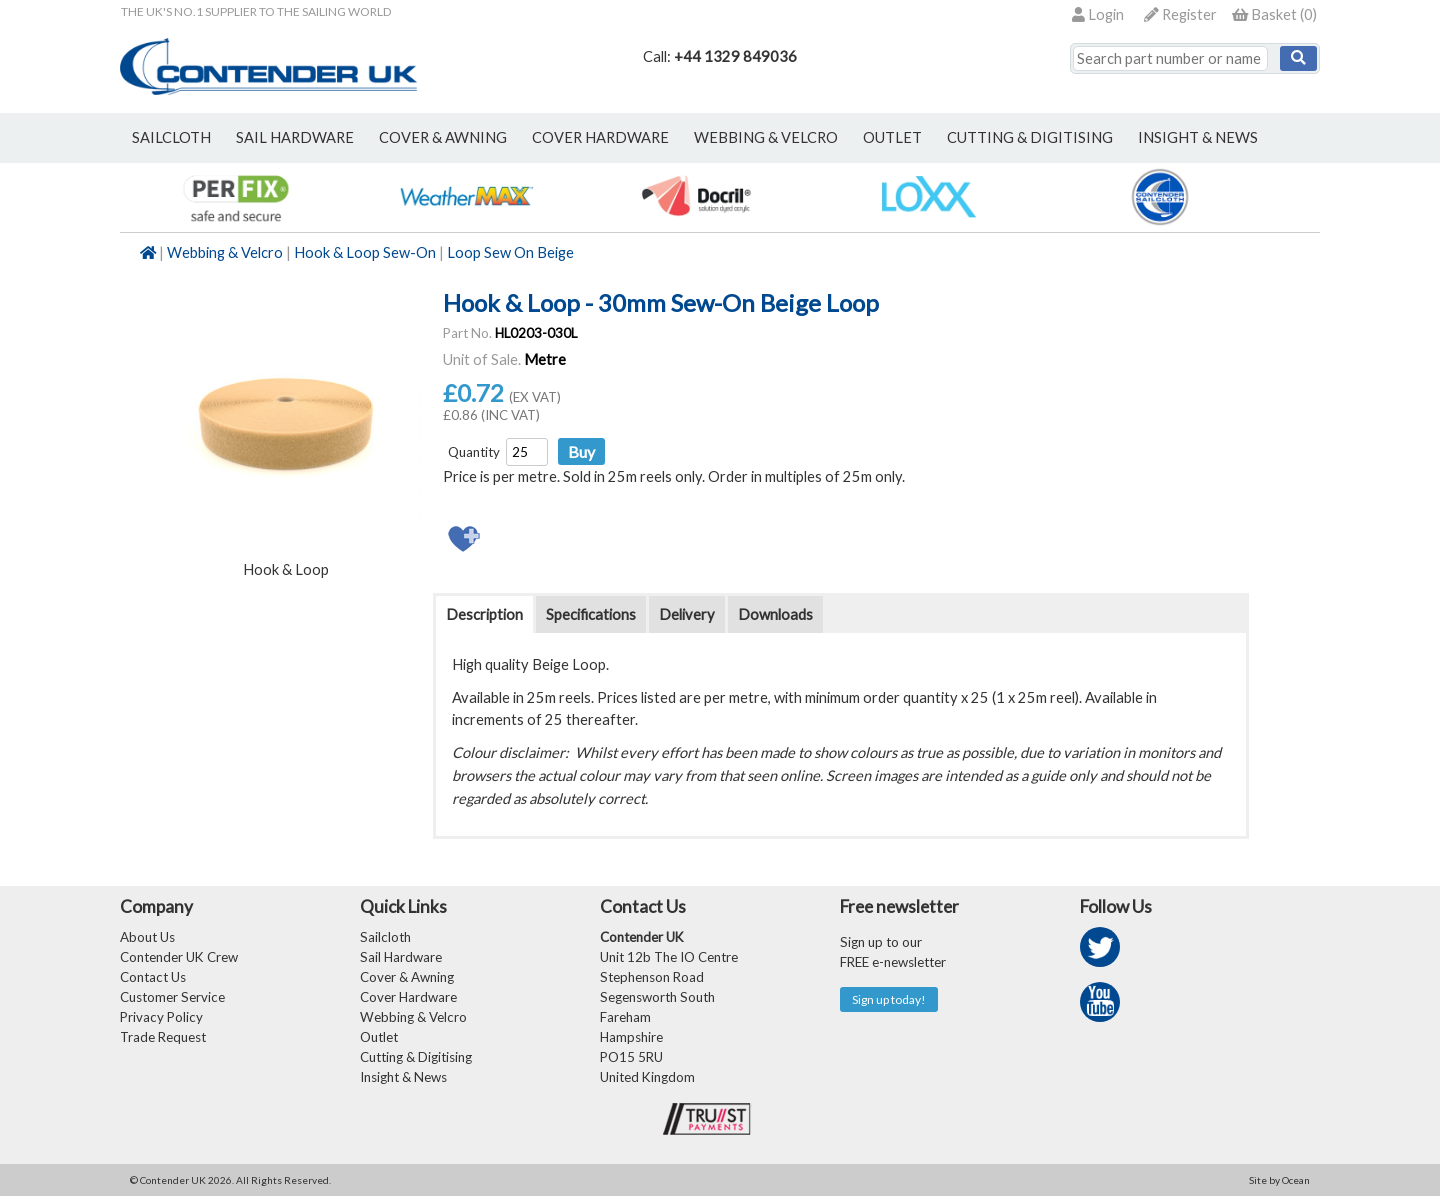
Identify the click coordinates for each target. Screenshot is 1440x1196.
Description (484, 614)
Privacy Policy (161, 1017)
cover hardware (600, 137)
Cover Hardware (408, 997)
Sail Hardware (401, 957)
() (1274, 14)
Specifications (591, 614)
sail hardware (295, 137)
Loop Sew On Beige (510, 252)
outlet (892, 137)
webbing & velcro (766, 137)
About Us (147, 937)
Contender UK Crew (179, 957)
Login (1098, 14)
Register (1180, 14)
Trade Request (163, 1037)
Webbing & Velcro (225, 252)
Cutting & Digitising (1030, 137)
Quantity (474, 452)
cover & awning (443, 137)
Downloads (775, 614)
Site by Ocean (1279, 1180)
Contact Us (153, 977)
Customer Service (172, 997)
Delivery (687, 614)
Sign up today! (889, 999)
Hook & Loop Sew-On (365, 252)
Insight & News (1198, 137)
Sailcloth (385, 937)
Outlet (379, 1037)
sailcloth (171, 137)
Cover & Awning (407, 977)
